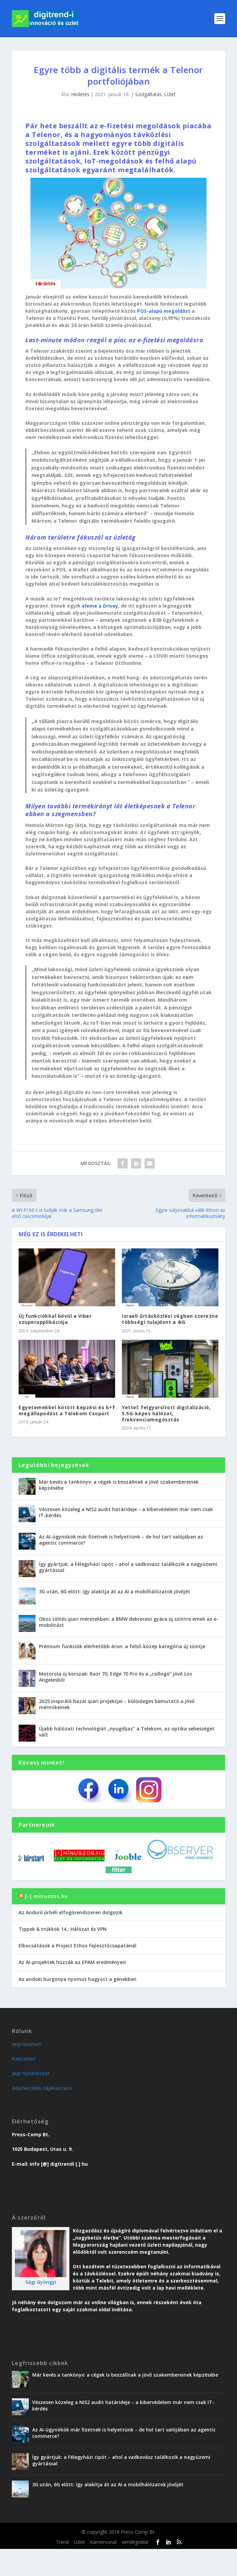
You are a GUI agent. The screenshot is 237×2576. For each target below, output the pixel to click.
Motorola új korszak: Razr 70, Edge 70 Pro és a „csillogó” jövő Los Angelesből (115, 1677)
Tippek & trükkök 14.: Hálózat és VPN (63, 1929)
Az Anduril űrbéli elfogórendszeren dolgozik (71, 1912)
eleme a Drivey (100, 606)
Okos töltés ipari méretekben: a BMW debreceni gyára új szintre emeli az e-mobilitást (128, 1622)
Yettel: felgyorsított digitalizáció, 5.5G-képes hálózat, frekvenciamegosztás (166, 1413)
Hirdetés (80, 94)
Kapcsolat (24, 2058)
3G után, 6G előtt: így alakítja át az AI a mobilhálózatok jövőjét (114, 1591)
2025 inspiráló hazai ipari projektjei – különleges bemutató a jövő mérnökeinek (117, 1704)
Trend (62, 2542)
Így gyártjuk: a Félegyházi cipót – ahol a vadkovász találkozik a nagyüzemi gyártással (128, 1567)
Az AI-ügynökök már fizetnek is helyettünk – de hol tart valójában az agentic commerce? (121, 1539)
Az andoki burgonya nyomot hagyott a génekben (77, 1979)
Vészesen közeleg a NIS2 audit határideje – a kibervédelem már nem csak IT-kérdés (126, 1512)
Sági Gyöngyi (40, 2282)
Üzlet (170, 94)
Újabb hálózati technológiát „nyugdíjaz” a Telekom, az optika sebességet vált (127, 1731)
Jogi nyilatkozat (31, 2073)
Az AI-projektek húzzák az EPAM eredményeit (72, 1962)
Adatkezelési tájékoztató (42, 2088)
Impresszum (26, 2044)
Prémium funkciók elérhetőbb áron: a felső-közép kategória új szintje (122, 1646)
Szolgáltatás (148, 94)
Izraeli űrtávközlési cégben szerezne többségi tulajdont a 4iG (170, 1319)
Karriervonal (103, 2542)
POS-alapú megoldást (163, 311)
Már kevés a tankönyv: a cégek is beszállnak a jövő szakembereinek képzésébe (119, 1485)
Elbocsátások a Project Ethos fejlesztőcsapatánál (77, 1945)
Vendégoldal (135, 2542)
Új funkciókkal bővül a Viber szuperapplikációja (55, 1319)
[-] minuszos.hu (46, 1896)
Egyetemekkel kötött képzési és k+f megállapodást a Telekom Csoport (67, 1410)
